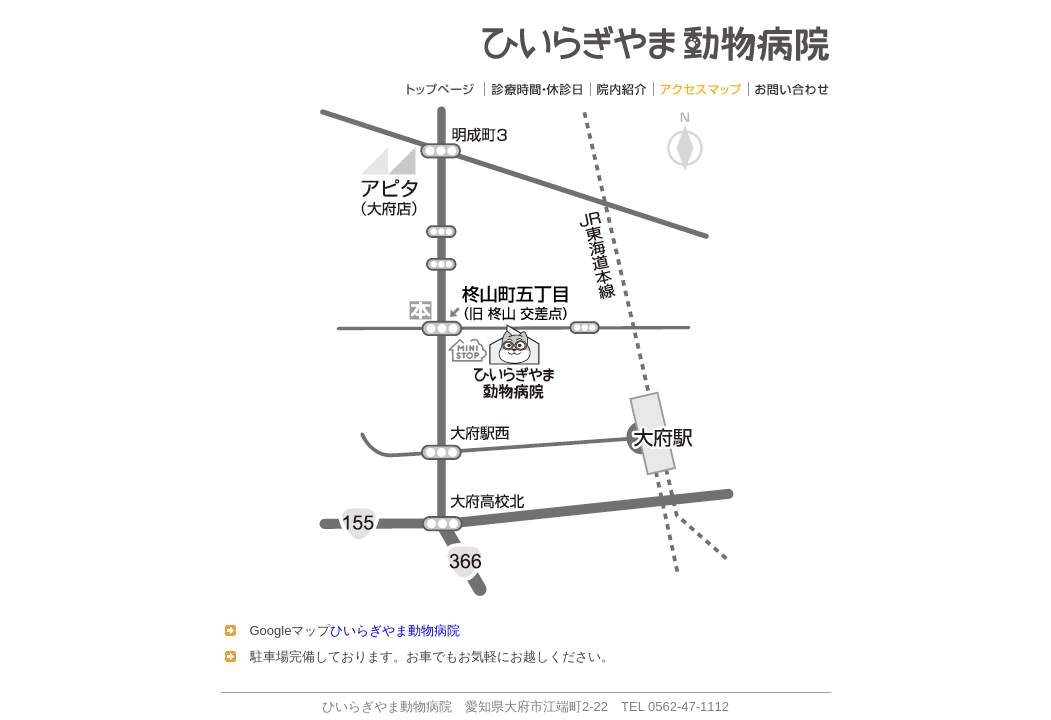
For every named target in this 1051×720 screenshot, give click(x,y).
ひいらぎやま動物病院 (395, 630)
